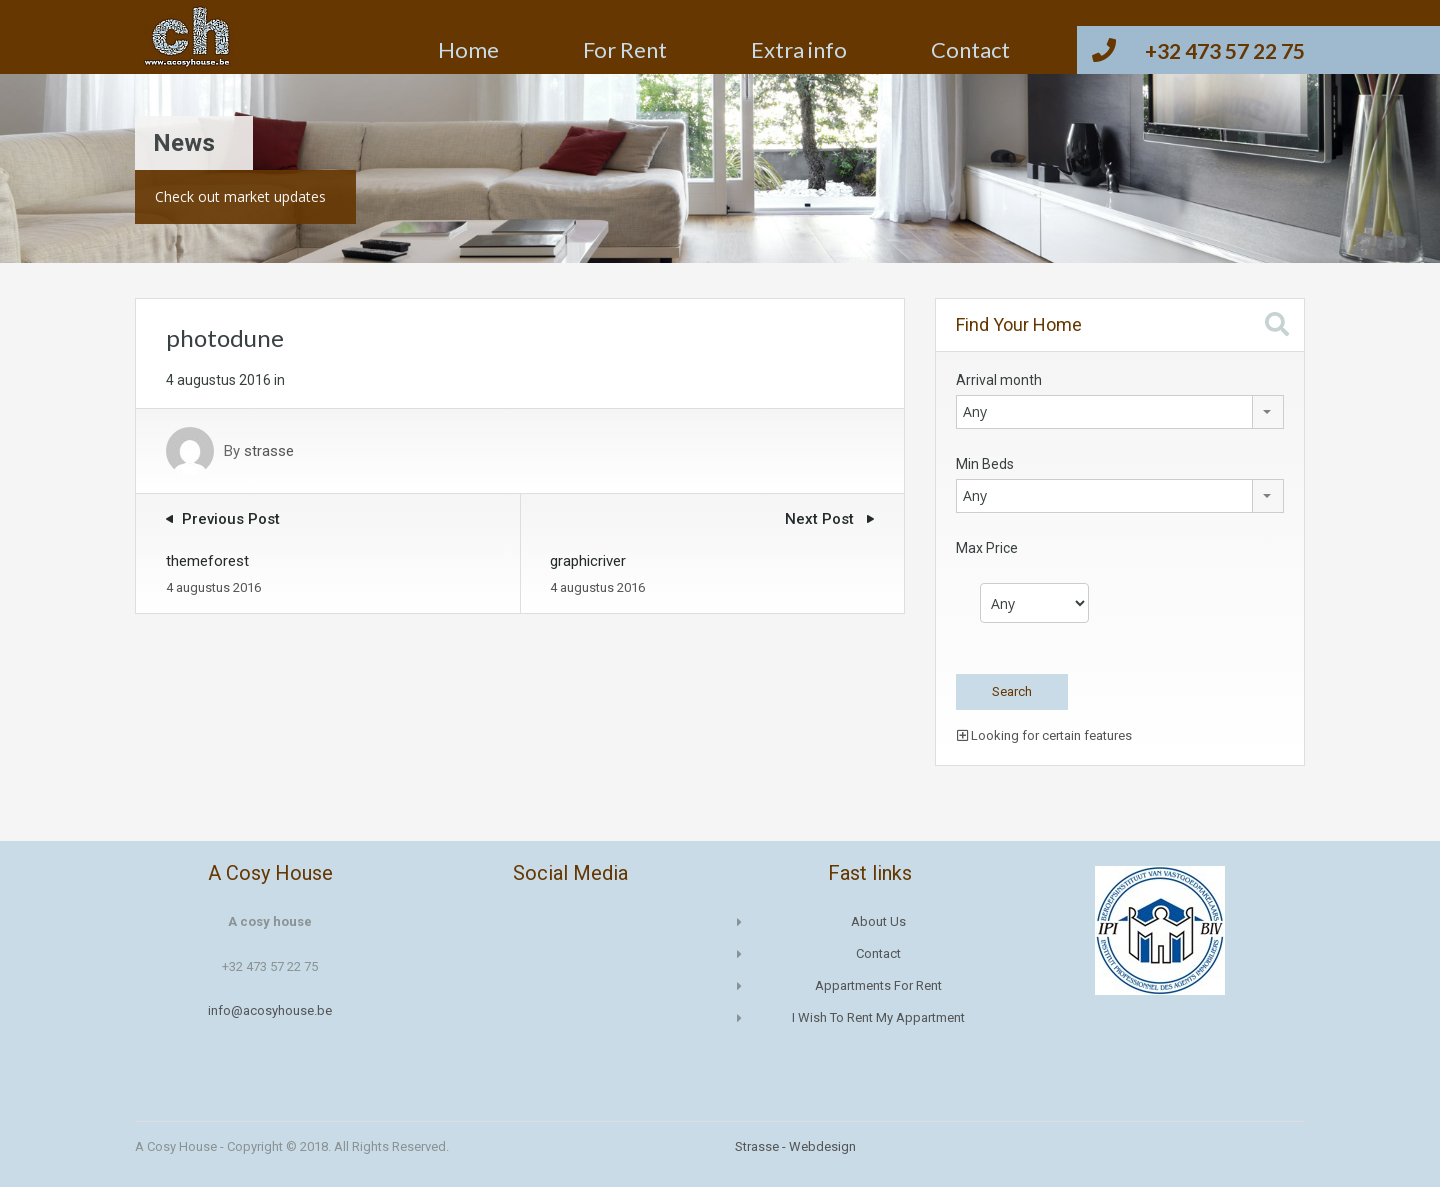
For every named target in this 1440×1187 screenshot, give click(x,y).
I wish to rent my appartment (878, 1017)
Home (468, 49)
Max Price (987, 548)
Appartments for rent (878, 985)
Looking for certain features (1044, 735)
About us (878, 921)
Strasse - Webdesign (795, 1146)
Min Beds (985, 464)
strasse (269, 451)
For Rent (625, 49)
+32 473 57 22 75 (1225, 50)
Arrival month (999, 380)
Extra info (799, 49)
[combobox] (1120, 412)
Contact (970, 49)
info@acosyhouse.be (270, 1010)
